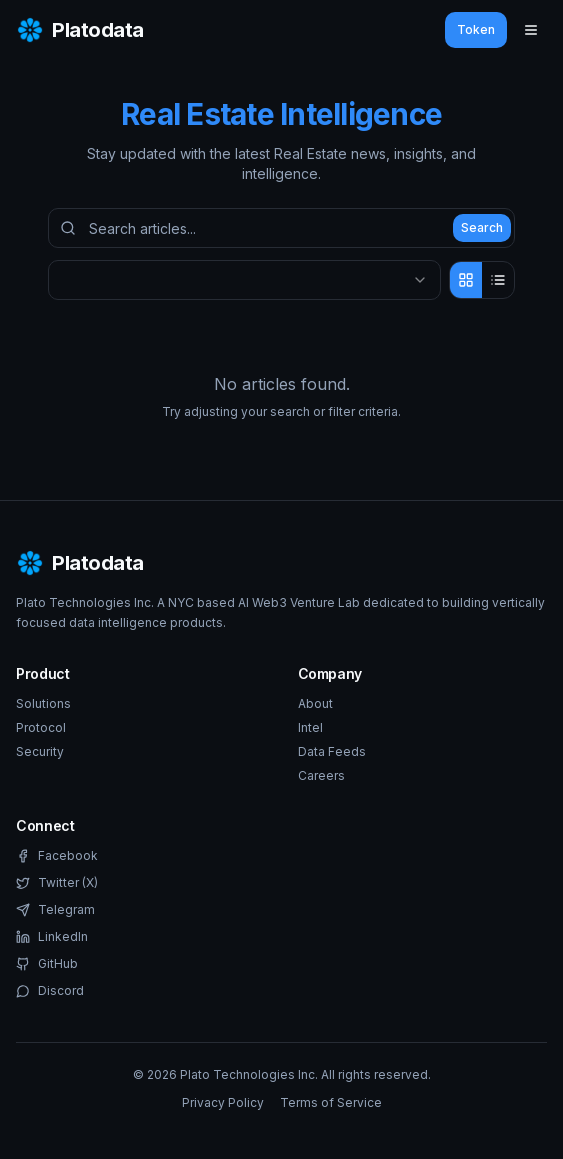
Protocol (41, 727)
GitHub (47, 963)
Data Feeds (332, 751)
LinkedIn (52, 936)
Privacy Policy (223, 1102)
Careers (321, 775)
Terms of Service (331, 1102)
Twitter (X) (57, 882)
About (315, 703)
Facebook (57, 855)
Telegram (55, 909)
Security (40, 751)
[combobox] (244, 280)
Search (482, 227)
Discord (50, 990)
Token (476, 29)
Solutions (43, 703)
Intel (310, 727)
